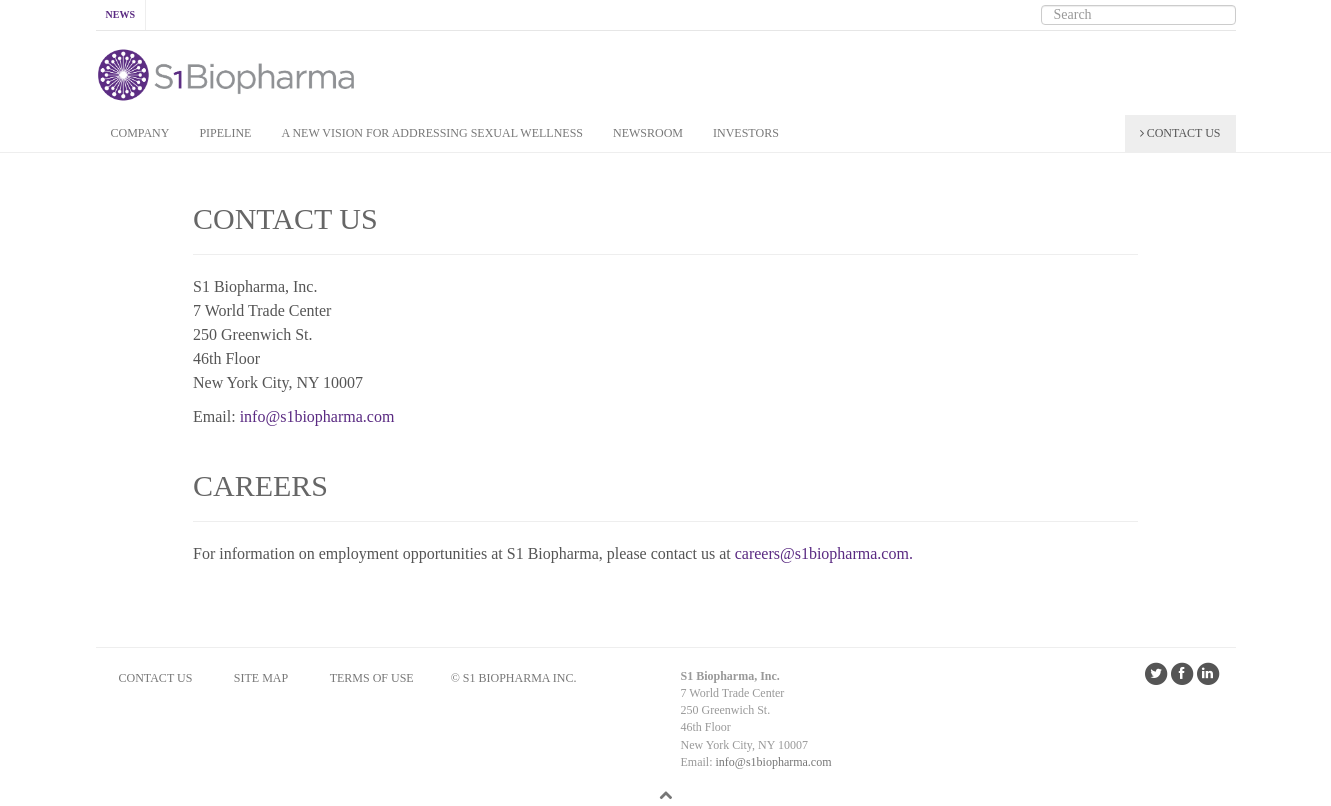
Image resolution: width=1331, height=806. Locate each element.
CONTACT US (1180, 133)
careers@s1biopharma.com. (824, 553)
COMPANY (140, 133)
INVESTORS (746, 133)
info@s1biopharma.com (317, 416)
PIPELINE (225, 133)
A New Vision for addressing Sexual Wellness (432, 133)
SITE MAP (261, 678)
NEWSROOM (648, 133)
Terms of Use (372, 678)
